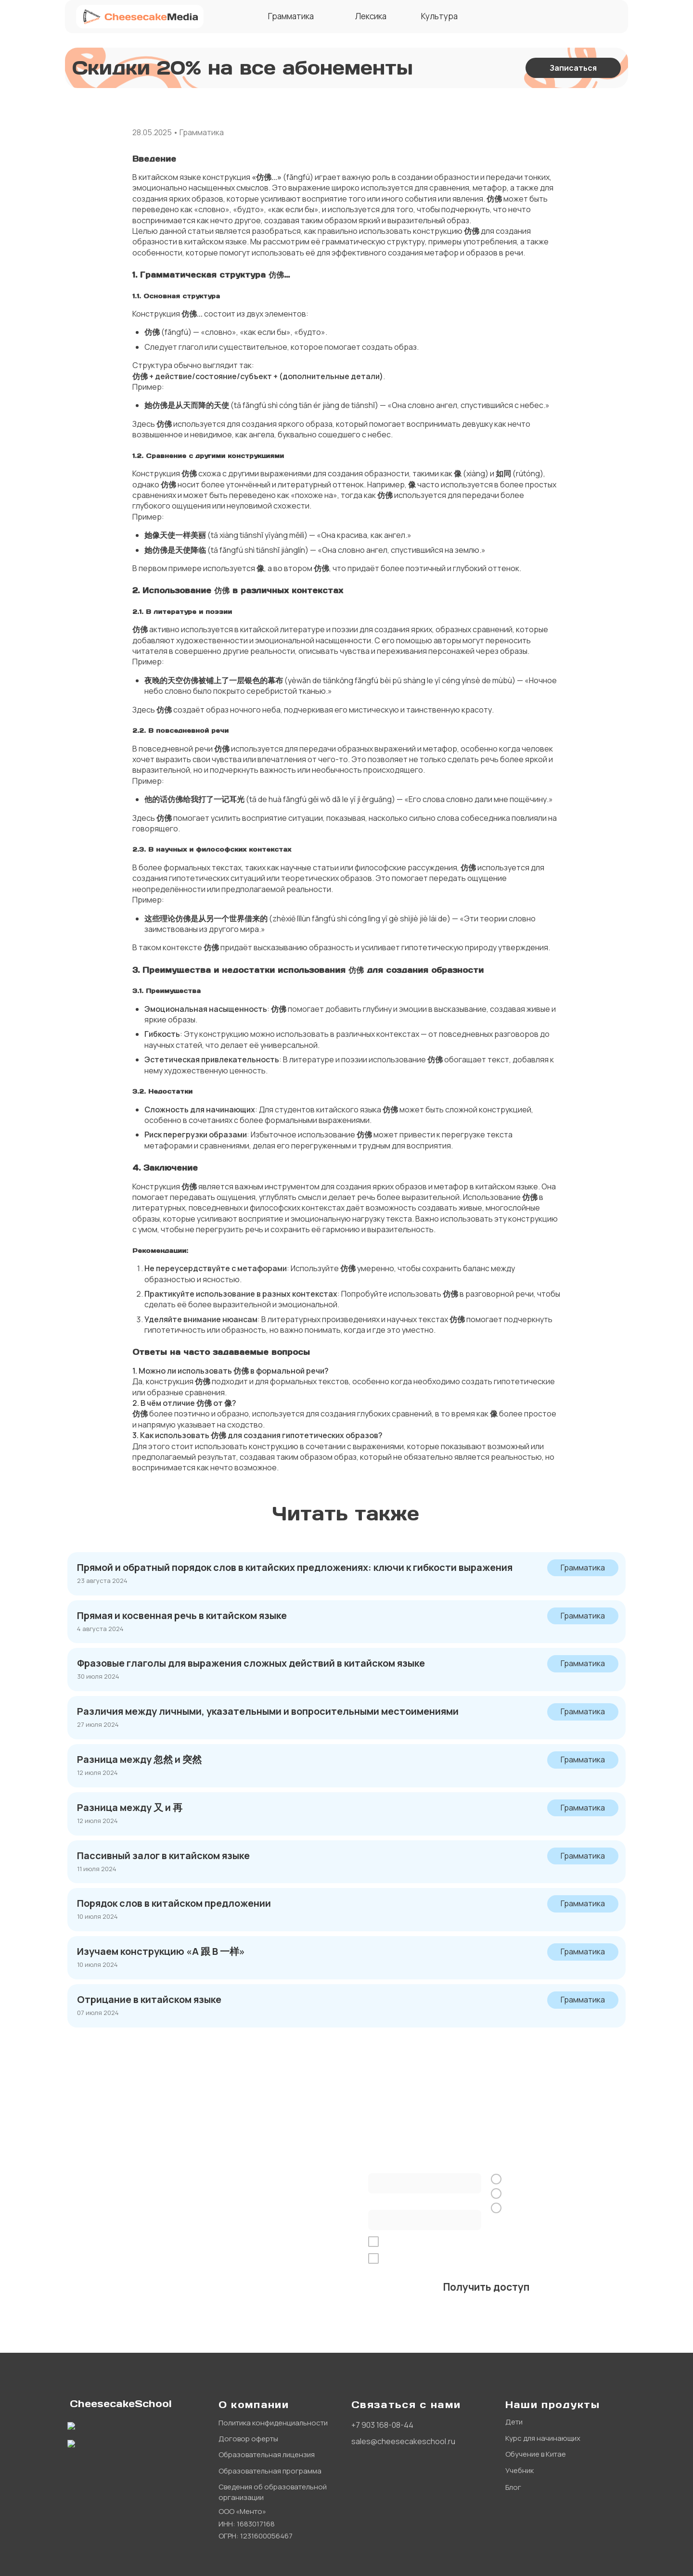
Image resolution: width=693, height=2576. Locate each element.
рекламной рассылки (559, 2259)
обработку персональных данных (478, 2242)
